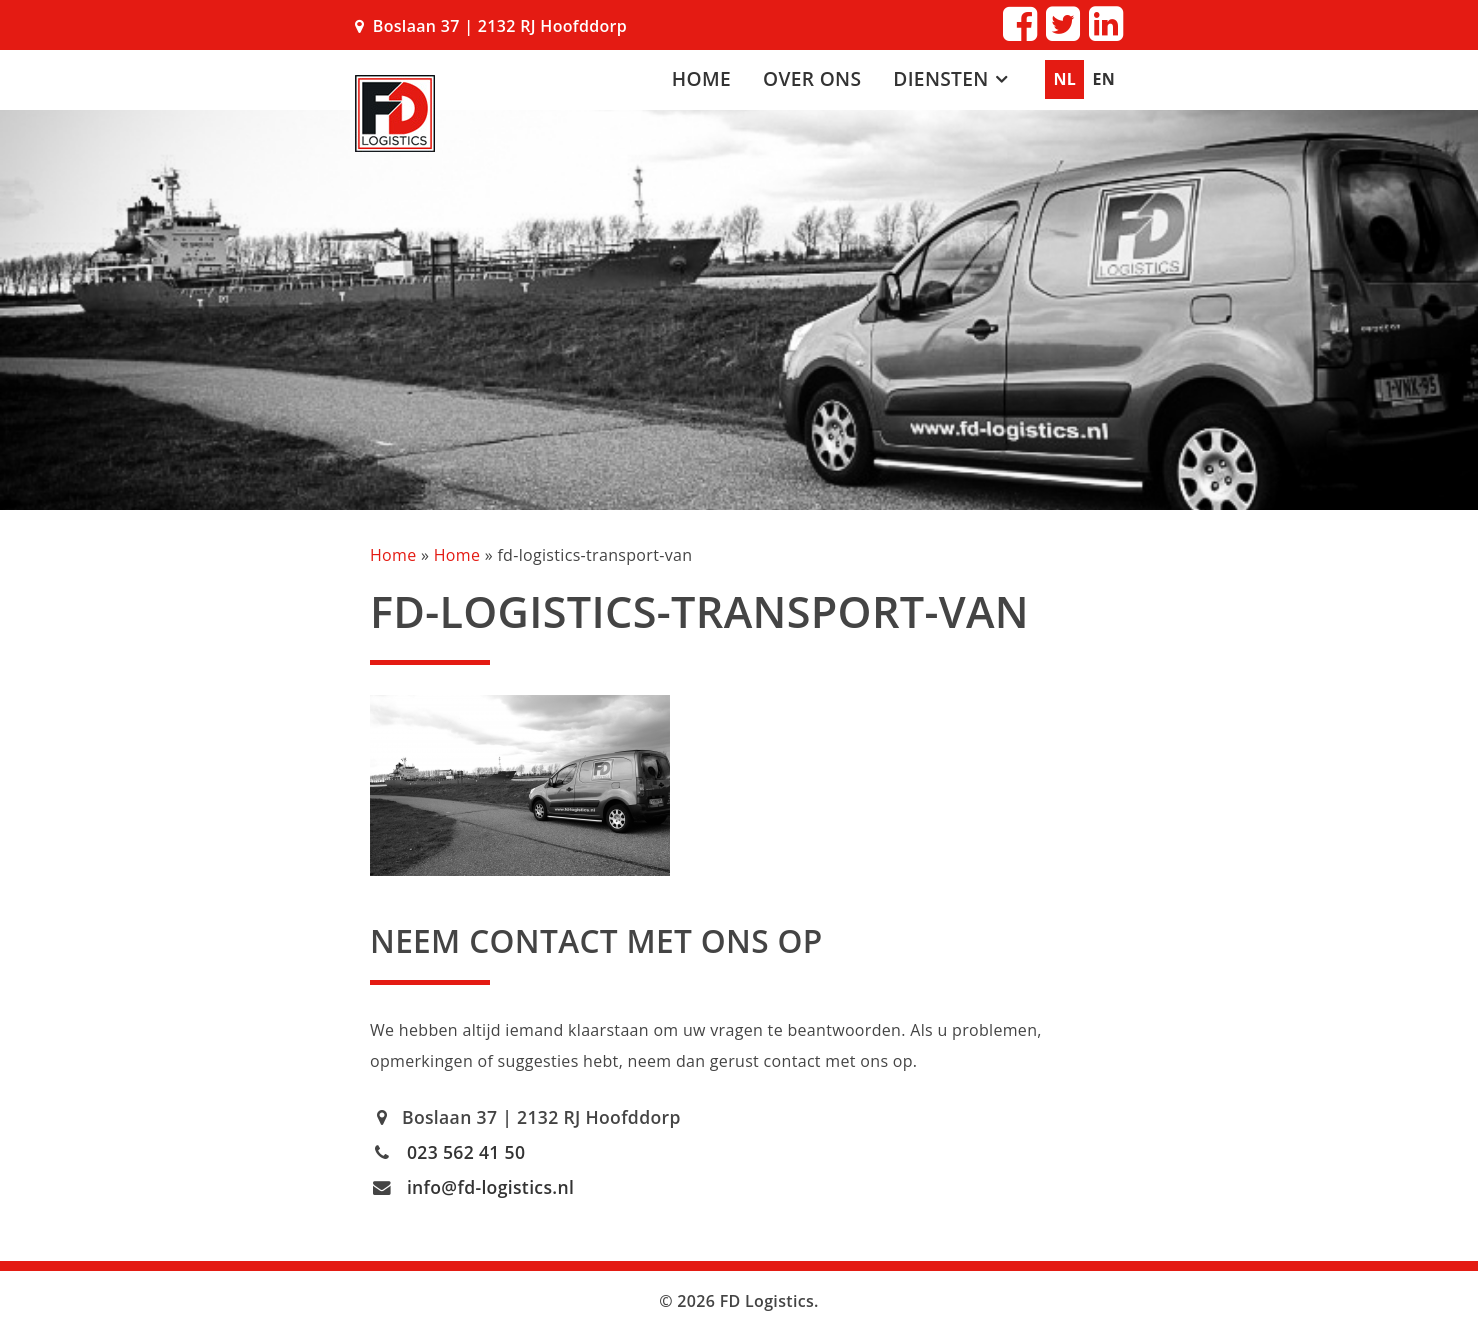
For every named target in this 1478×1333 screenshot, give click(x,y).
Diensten (940, 78)
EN (1103, 79)
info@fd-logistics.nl (490, 1187)
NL (1064, 79)
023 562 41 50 (466, 1152)
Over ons (812, 78)
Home (701, 78)
